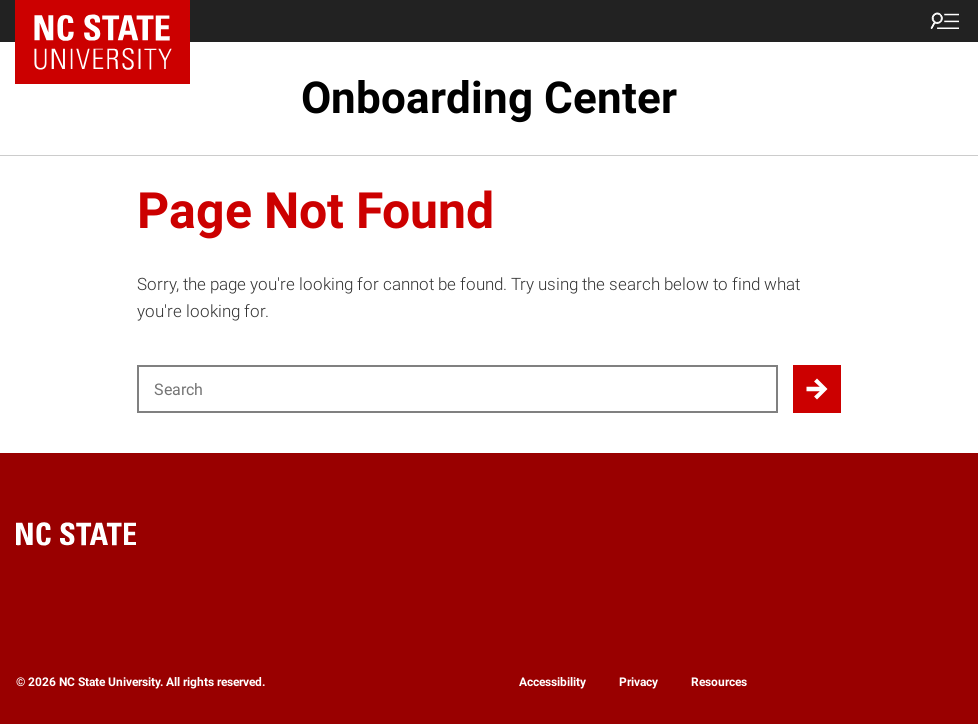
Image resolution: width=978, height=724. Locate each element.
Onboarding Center (489, 98)
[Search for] (457, 389)
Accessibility (552, 682)
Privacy (638, 682)
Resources (719, 682)
